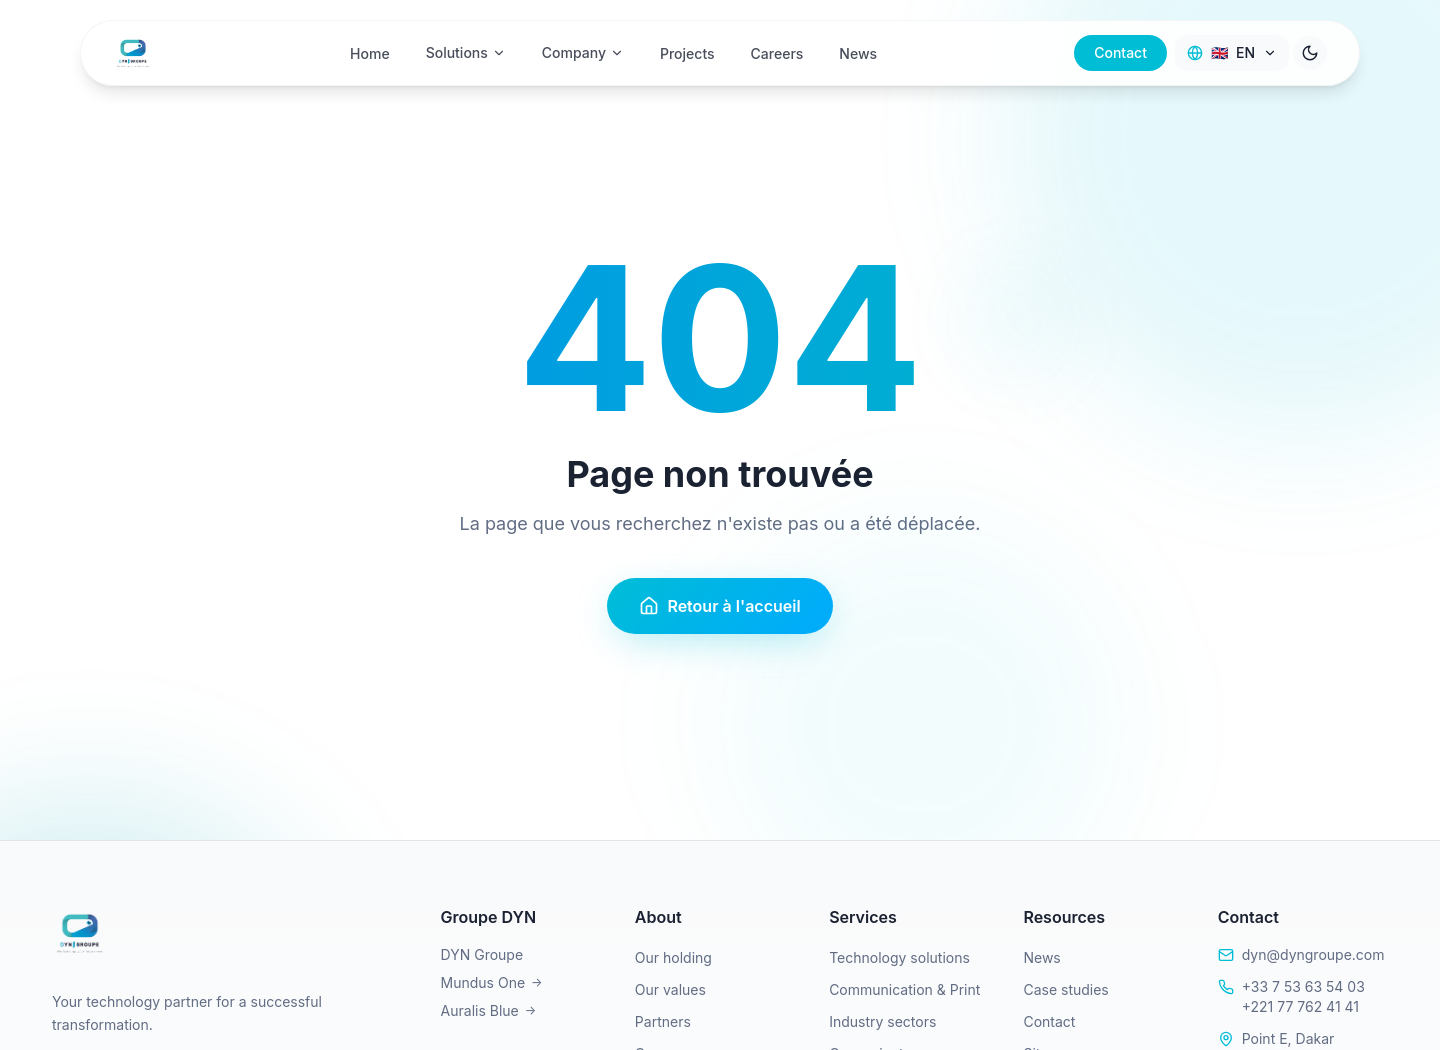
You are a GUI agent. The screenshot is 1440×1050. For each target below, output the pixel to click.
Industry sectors (882, 1021)
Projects (687, 49)
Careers (777, 49)
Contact (1120, 48)
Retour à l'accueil (719, 606)
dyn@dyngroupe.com (1313, 954)
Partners (663, 1021)
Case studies (1065, 989)
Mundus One (492, 982)
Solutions (466, 48)
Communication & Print (904, 989)
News (858, 49)
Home (370, 49)
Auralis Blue (489, 1010)
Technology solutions (899, 957)
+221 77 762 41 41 (1300, 1006)
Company (583, 48)
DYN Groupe (482, 954)
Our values (670, 989)
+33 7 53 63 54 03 (1303, 986)
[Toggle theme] (1310, 49)
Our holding (673, 957)
